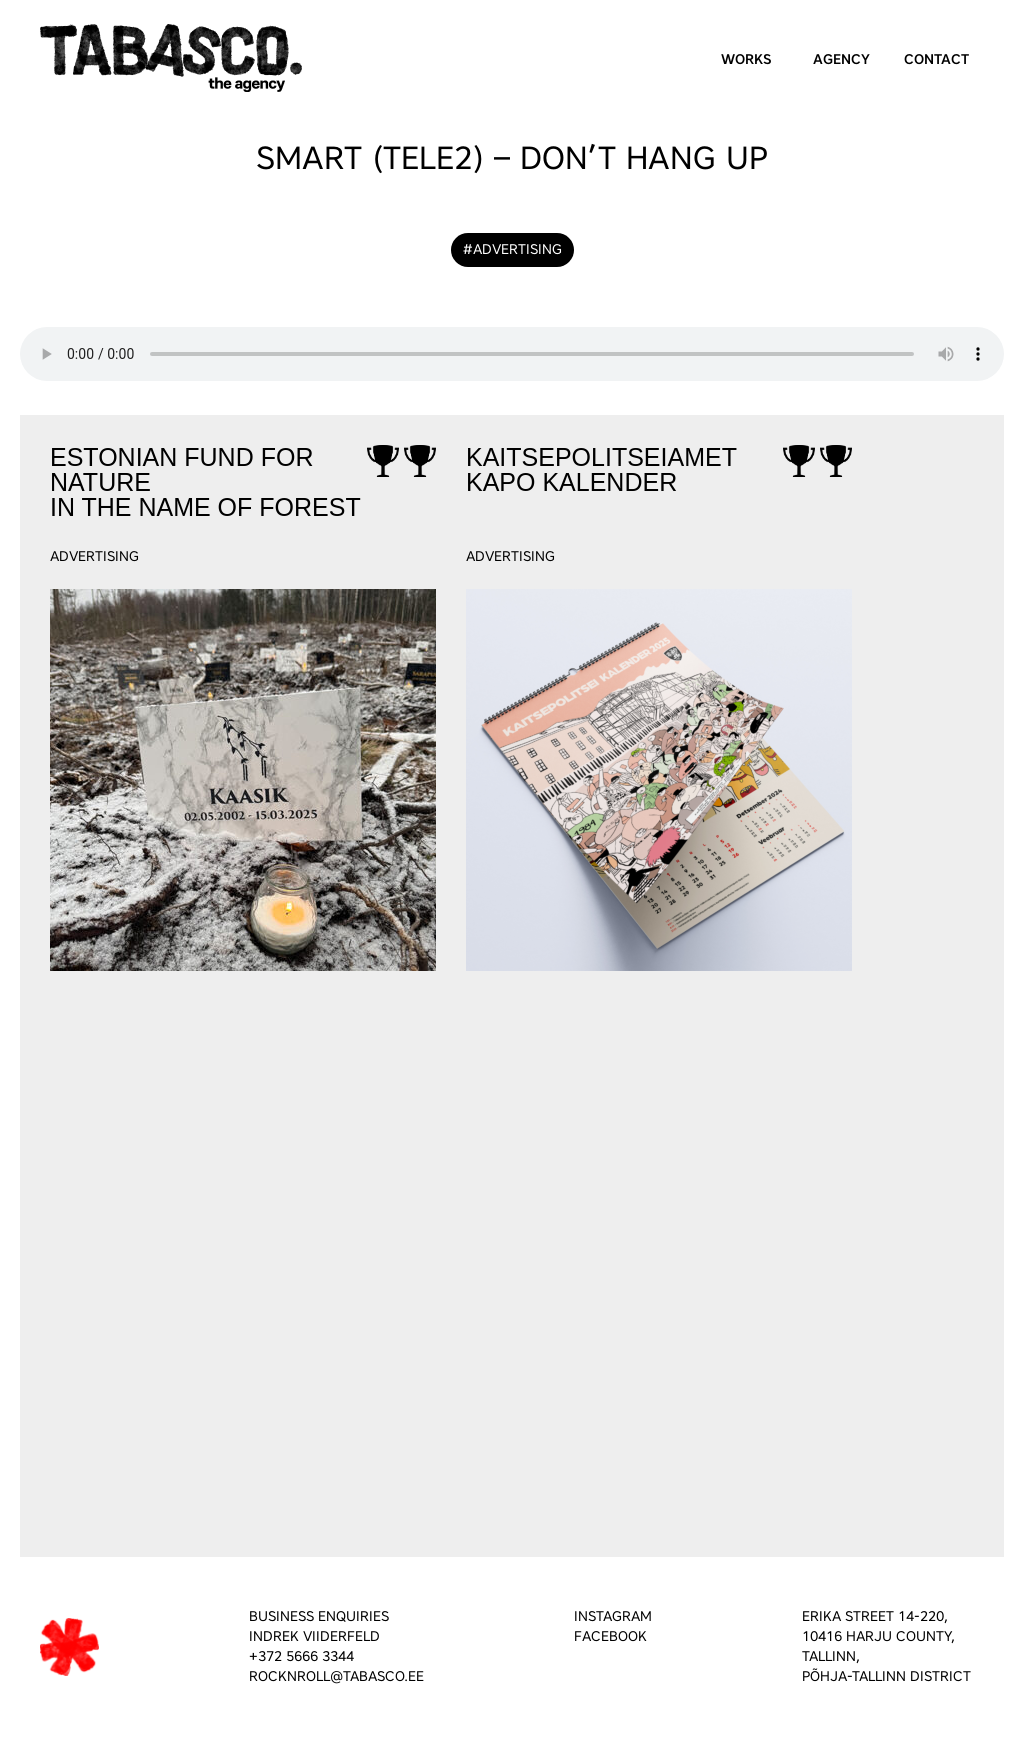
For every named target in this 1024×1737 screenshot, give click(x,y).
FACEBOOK (610, 1636)
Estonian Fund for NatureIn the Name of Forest (205, 483)
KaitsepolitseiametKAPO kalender (601, 470)
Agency (841, 59)
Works (746, 59)
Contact (936, 59)
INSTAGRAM (613, 1616)
